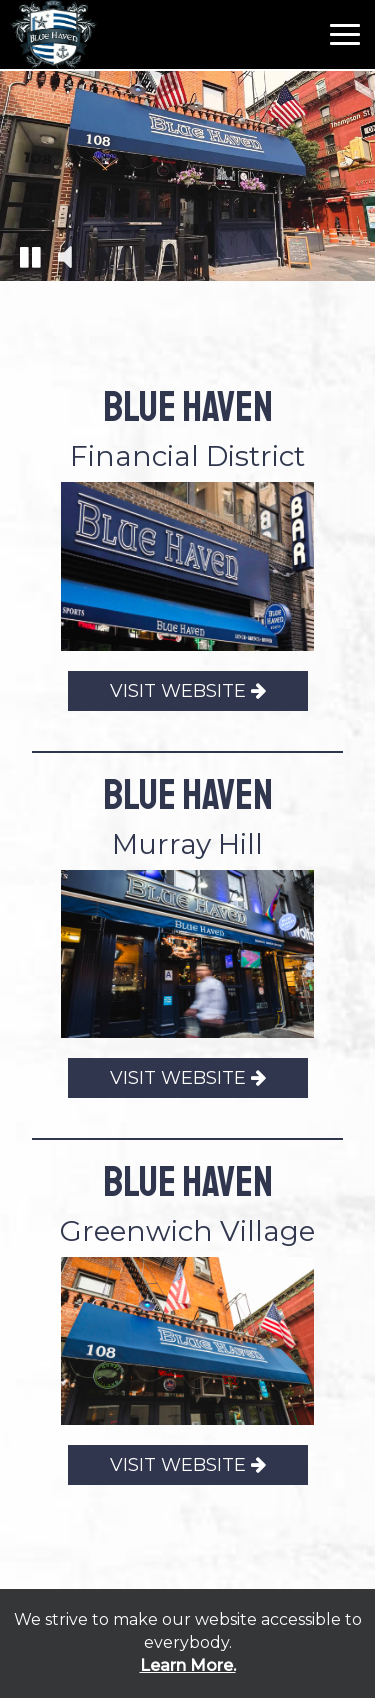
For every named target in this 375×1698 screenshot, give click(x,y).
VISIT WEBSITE (167, 694)
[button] (30, 256)
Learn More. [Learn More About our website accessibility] (188, 1665)
